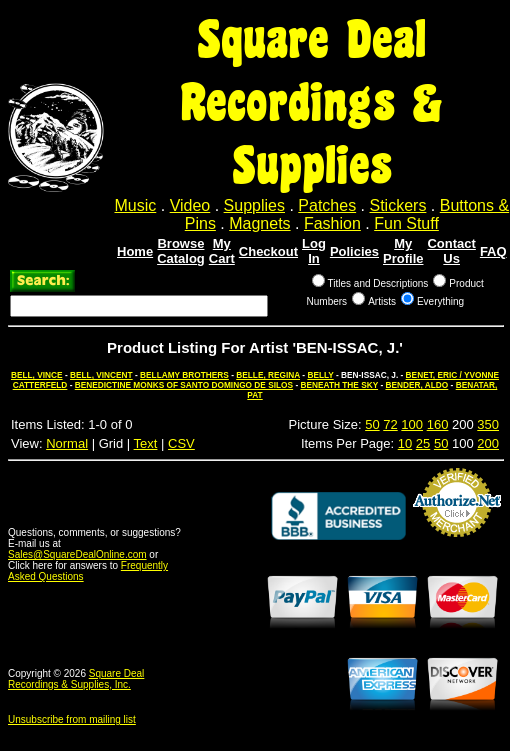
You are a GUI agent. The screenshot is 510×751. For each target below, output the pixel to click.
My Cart (222, 251)
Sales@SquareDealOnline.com (77, 554)
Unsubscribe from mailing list (72, 719)
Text (146, 443)
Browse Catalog (181, 251)
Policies (354, 251)
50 (372, 424)
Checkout (268, 251)
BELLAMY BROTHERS (184, 375)
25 (423, 443)
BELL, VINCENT (101, 375)
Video (190, 205)
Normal (67, 443)
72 (390, 424)
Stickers (397, 205)
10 (405, 443)
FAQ (493, 251)
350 (488, 424)
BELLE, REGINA (268, 375)
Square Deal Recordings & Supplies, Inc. (76, 679)
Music (136, 205)
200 (488, 443)
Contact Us (451, 251)
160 (438, 424)
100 (412, 424)
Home (135, 251)
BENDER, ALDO (416, 385)
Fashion (332, 223)
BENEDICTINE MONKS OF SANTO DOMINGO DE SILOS (184, 385)
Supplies (254, 205)
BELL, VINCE (37, 375)
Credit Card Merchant (457, 545)
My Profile (403, 251)
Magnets (259, 223)
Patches (327, 205)
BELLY (320, 375)
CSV (181, 443)
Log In (314, 251)
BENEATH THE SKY (339, 385)
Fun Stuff (406, 223)
